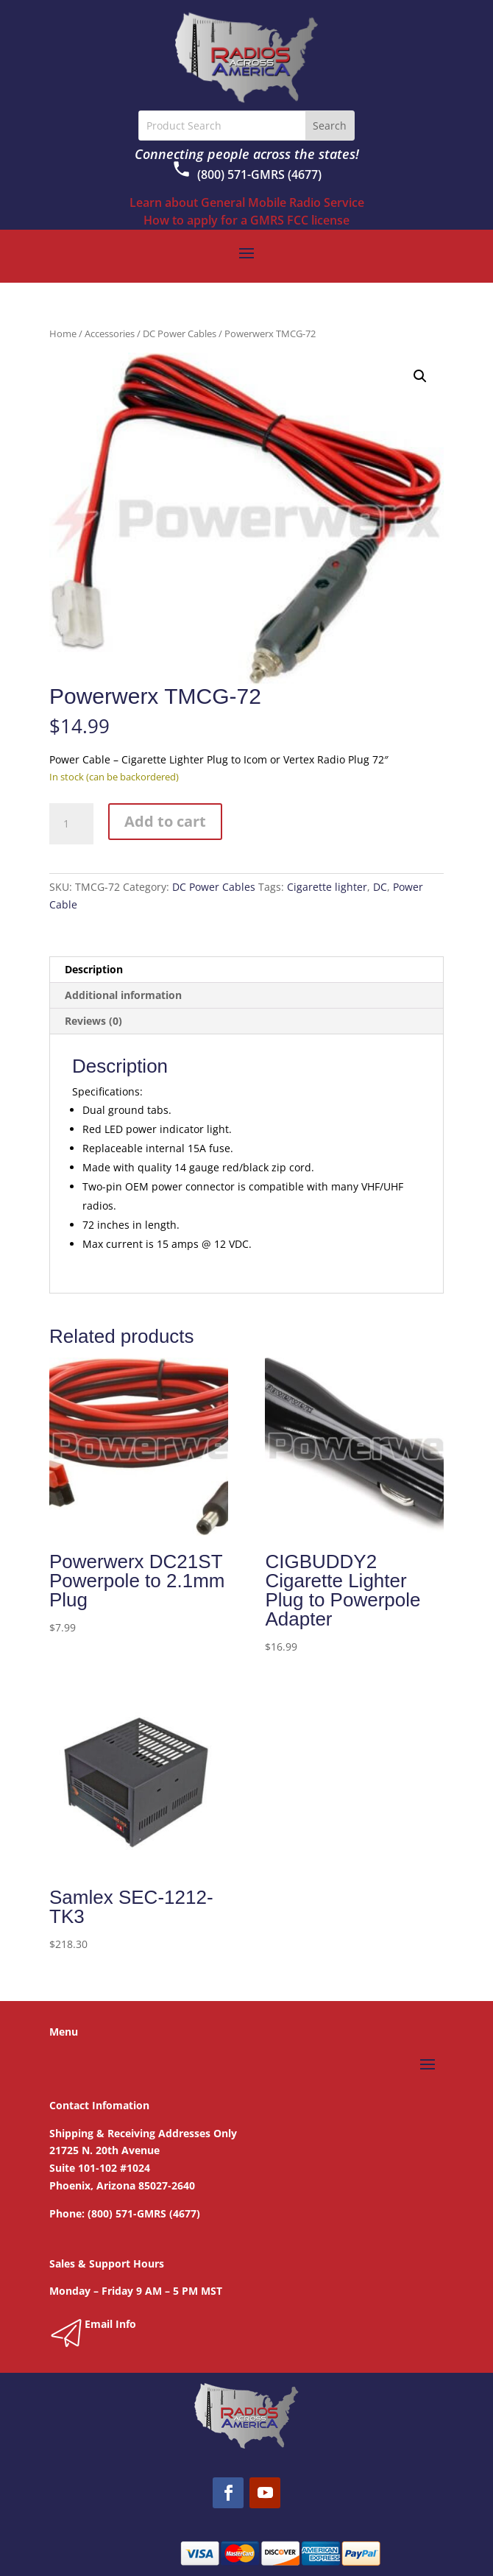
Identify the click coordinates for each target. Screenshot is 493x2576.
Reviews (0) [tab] (93, 1021)
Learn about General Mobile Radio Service (247, 202)
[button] (420, 376)
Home (63, 333)
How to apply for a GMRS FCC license (246, 220)
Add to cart (165, 821)
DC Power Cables (179, 333)
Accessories (110, 333)
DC (380, 887)
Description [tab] (94, 969)
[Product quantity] (71, 823)
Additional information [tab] (123, 995)
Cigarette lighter (327, 887)
